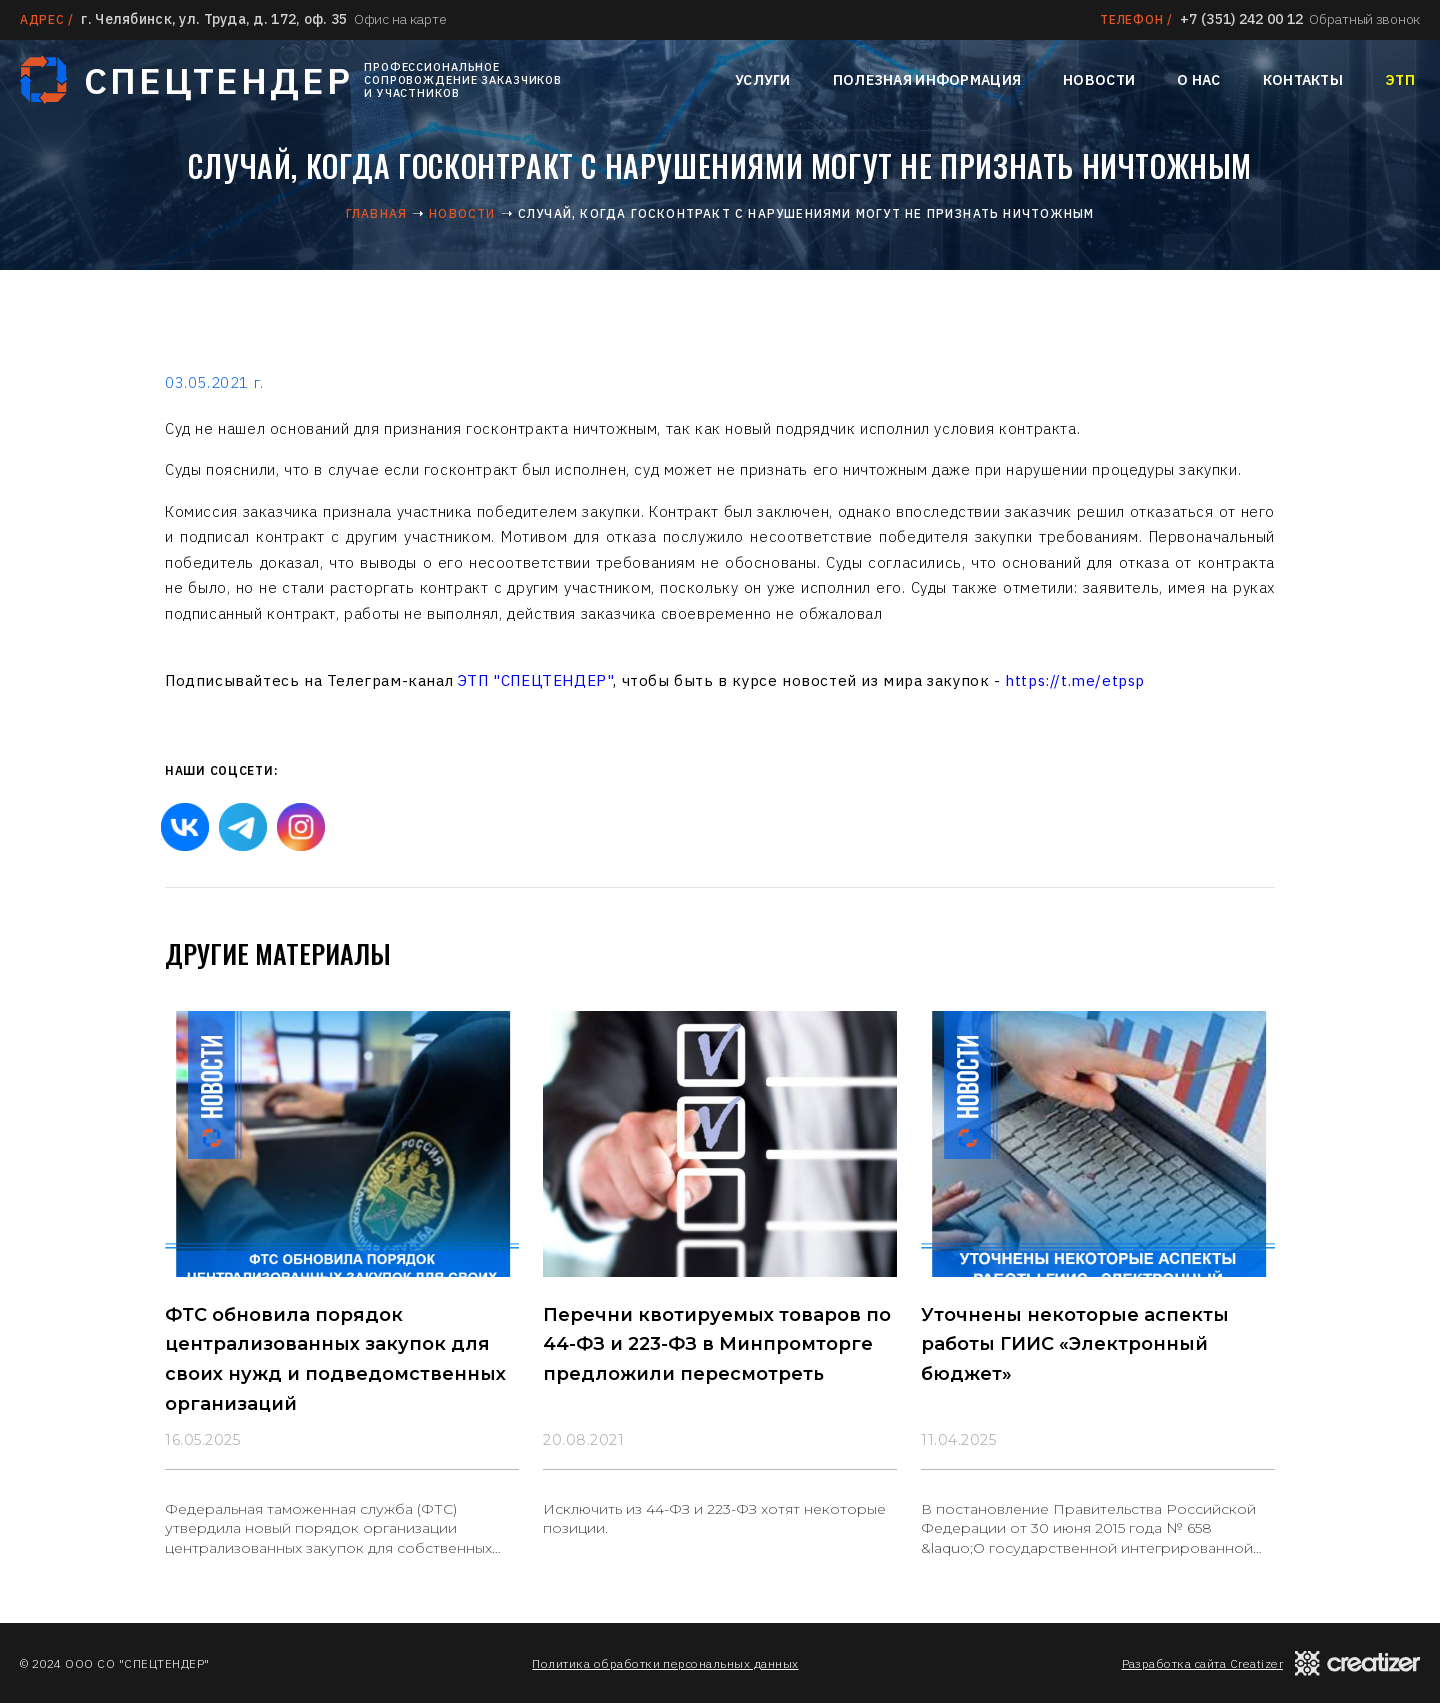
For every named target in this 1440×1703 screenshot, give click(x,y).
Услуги (763, 80)
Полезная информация (927, 80)
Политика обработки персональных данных (665, 1663)
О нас (1198, 80)
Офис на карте (400, 19)
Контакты (1303, 80)
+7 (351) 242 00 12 (1241, 19)
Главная (376, 213)
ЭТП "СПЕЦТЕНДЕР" (536, 680)
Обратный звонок (1364, 19)
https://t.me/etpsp (1075, 680)
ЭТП (1400, 80)
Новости (1099, 80)
